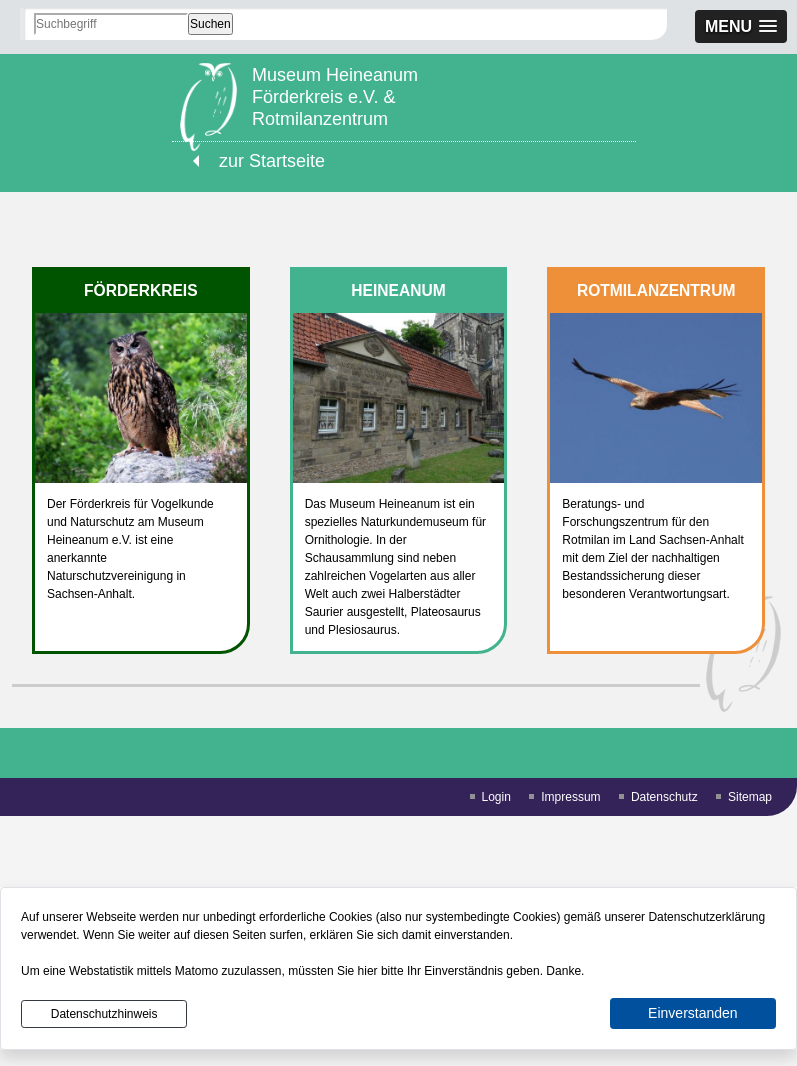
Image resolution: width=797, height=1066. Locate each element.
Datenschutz (664, 797)
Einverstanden (693, 1013)
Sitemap (750, 797)
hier (368, 971)
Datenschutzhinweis (104, 1014)
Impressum (570, 797)
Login (496, 797)
